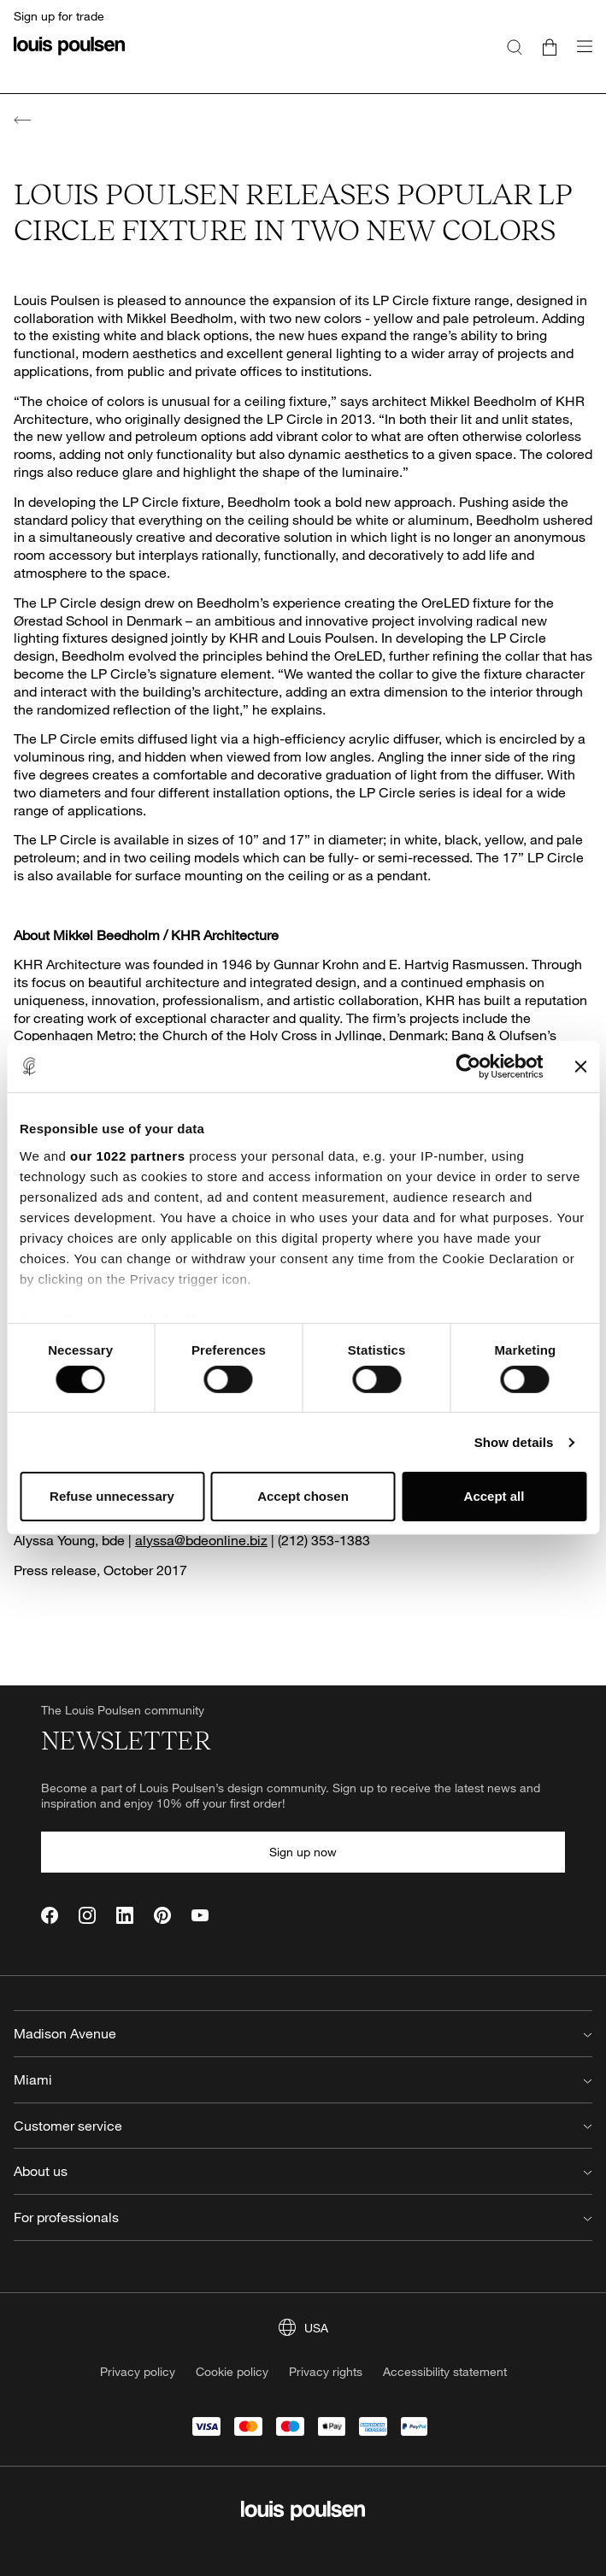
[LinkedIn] (124, 1915)
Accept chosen (303, 1496)
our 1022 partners (127, 1155)
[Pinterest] (162, 1915)
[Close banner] (580, 1067)
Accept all (494, 1496)
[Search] (514, 46)
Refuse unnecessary (112, 1496)
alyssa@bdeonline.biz (201, 1540)
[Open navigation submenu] (579, 56)
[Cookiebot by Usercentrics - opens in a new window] (468, 1066)
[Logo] (69, 56)
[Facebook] (49, 1915)
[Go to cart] (549, 46)
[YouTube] (200, 1915)
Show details (514, 1442)
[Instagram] (87, 1915)
